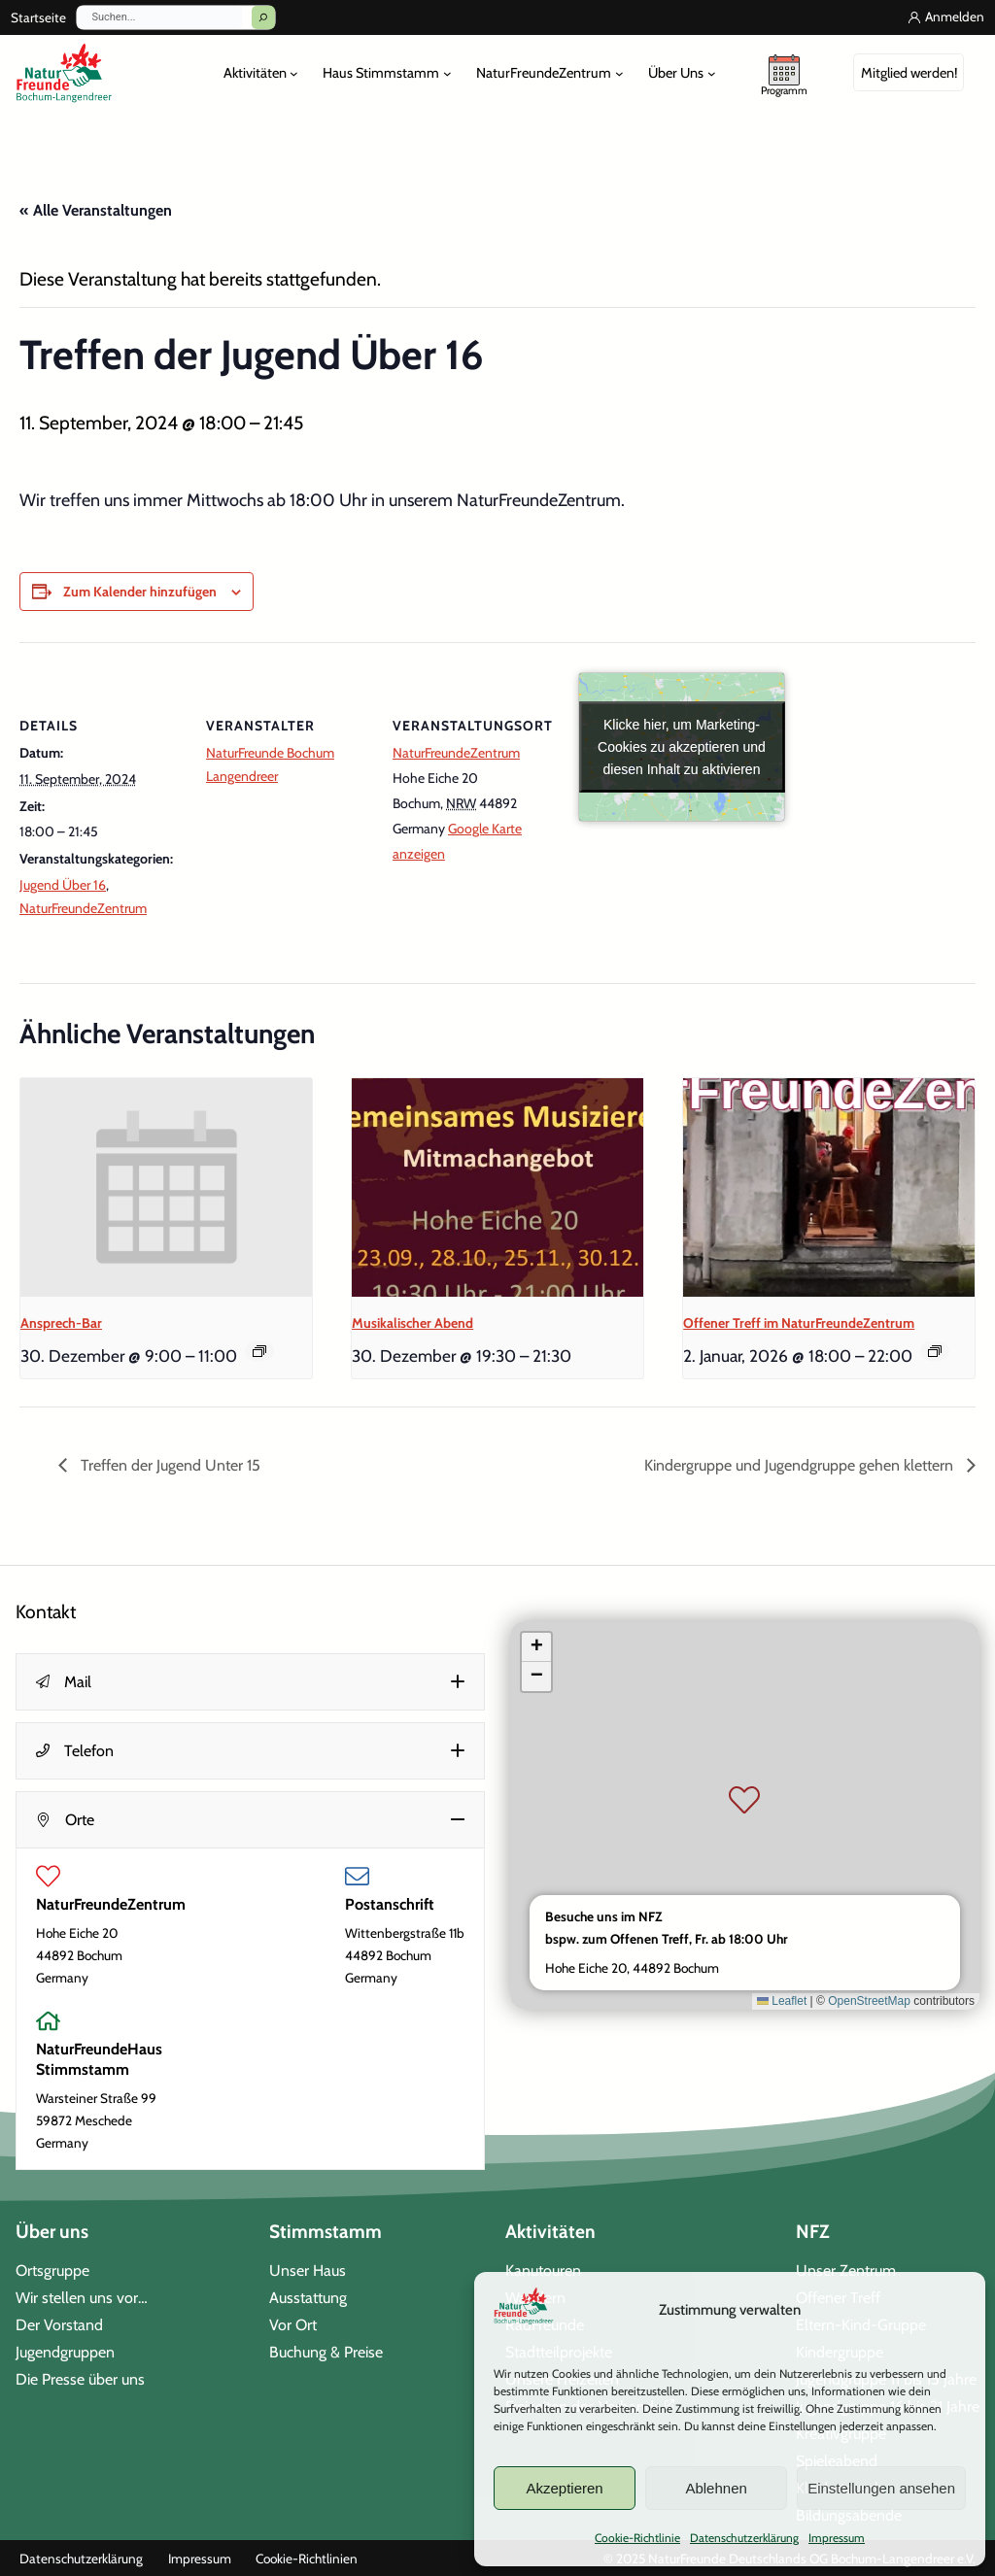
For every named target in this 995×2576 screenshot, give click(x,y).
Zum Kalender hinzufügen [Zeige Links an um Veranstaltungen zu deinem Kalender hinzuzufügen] (140, 591)
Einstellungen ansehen (881, 2488)
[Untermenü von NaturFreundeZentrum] (619, 73)
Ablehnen (715, 2488)
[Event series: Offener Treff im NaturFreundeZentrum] (935, 1351)
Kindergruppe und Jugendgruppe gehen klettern (800, 1465)
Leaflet (781, 2001)
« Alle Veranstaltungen (95, 210)
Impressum (836, 2537)
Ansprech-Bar (61, 1323)
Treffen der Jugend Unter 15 (168, 1465)
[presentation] (166, 1187)
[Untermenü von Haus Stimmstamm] (447, 73)
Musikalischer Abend (412, 1323)
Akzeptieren (564, 2488)
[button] (250, 1682)
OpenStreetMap (869, 2001)
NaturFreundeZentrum (83, 908)
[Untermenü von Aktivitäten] (294, 73)
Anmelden (954, 16)
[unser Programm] (784, 73)
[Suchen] (263, 17)
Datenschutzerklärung (744, 2537)
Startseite (38, 17)
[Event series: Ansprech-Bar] (259, 1351)
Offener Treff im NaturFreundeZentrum (798, 1323)
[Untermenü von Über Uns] (711, 73)
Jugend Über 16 (62, 885)
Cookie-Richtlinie (637, 2537)
